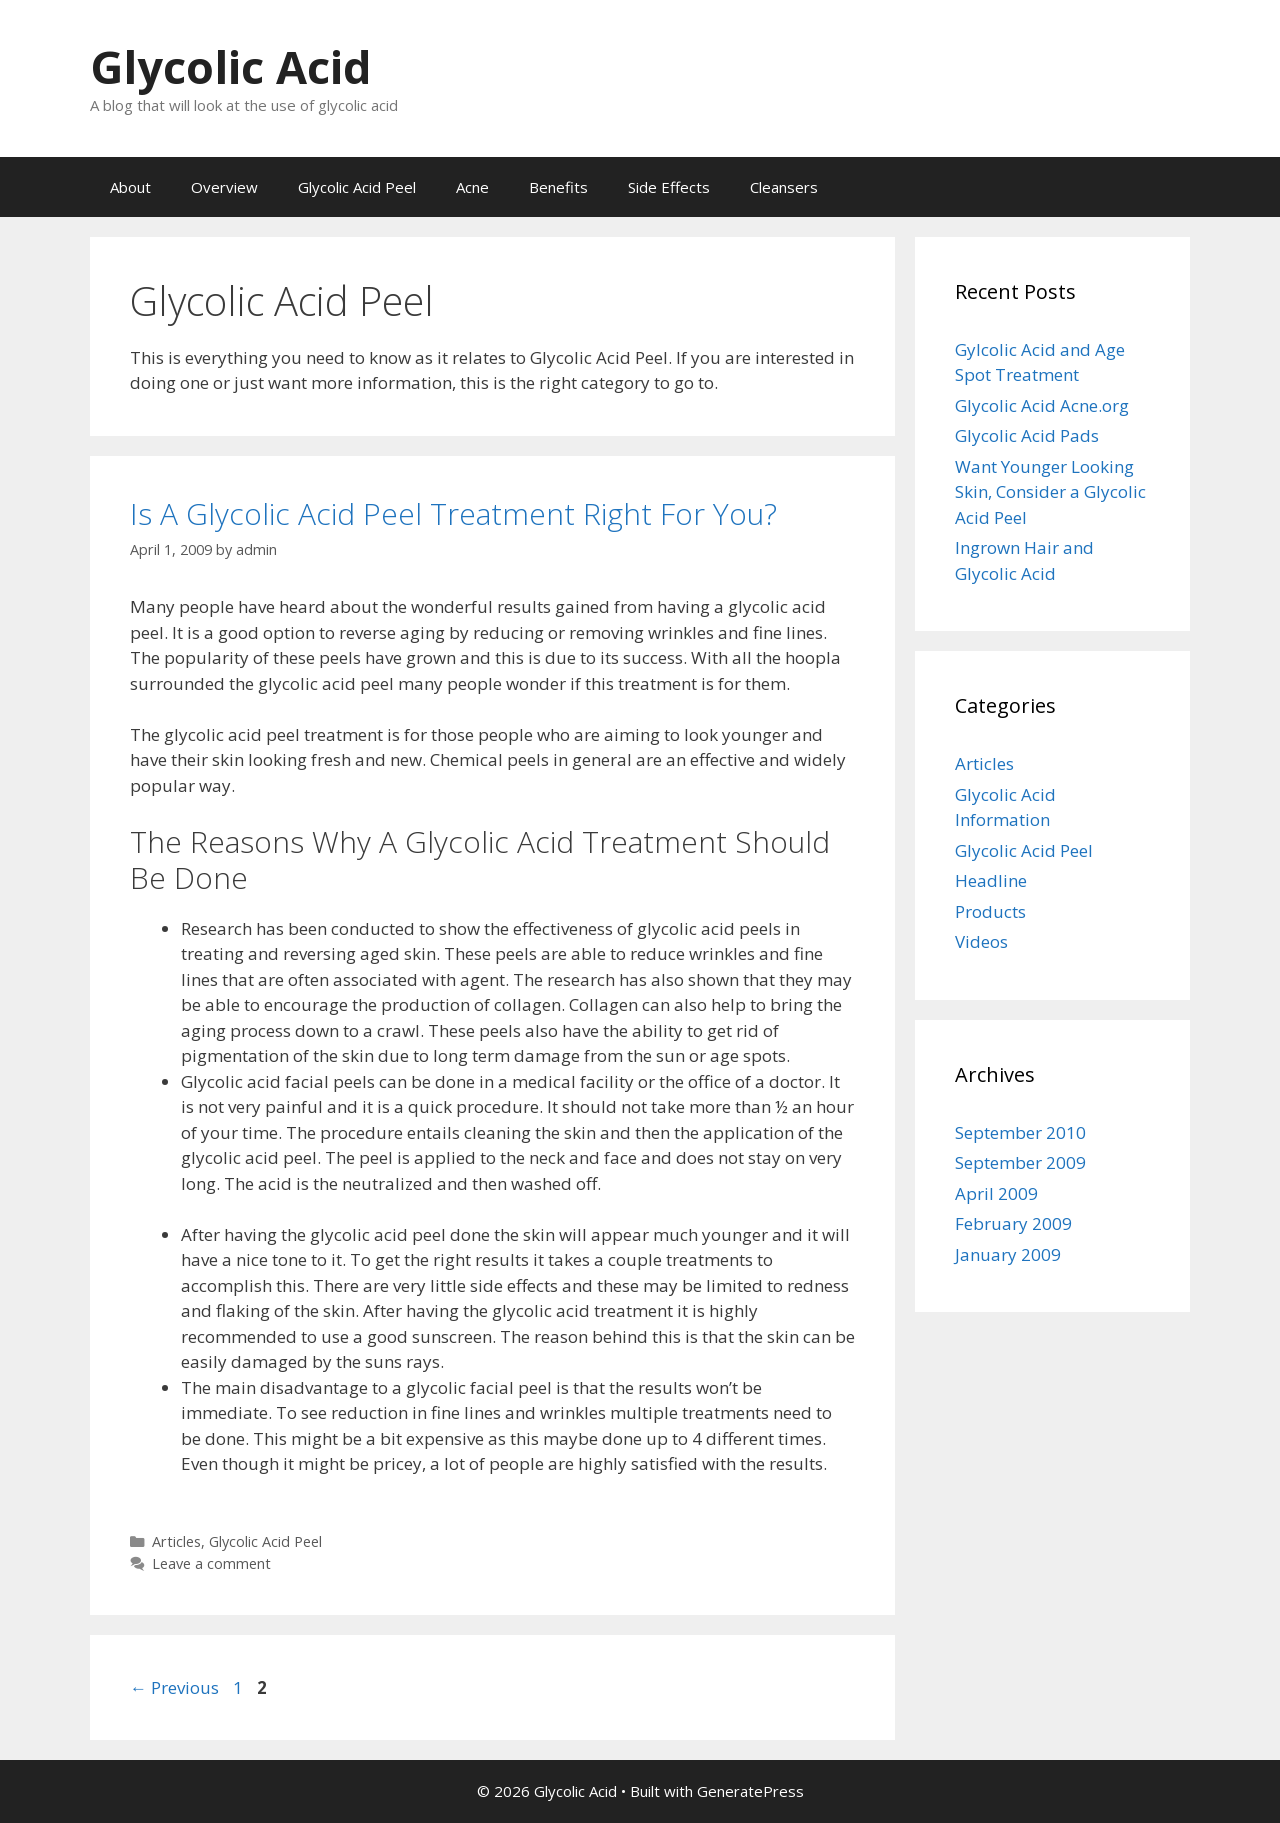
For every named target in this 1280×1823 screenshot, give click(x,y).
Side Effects (669, 187)
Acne (472, 187)
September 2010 (1020, 1132)
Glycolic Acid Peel (357, 187)
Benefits (558, 187)
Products (990, 911)
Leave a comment (211, 1563)
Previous (174, 1687)
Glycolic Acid (231, 66)
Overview (224, 187)
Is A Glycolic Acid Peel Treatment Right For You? (453, 513)
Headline (991, 880)
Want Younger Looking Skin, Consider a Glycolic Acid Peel (1050, 492)
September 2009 (1020, 1162)
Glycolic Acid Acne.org (1042, 405)
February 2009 (1013, 1223)
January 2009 (1008, 1254)
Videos (981, 941)
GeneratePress (750, 1791)
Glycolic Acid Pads (1027, 435)
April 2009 (996, 1193)
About (130, 187)
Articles (176, 1541)
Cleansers (784, 187)
